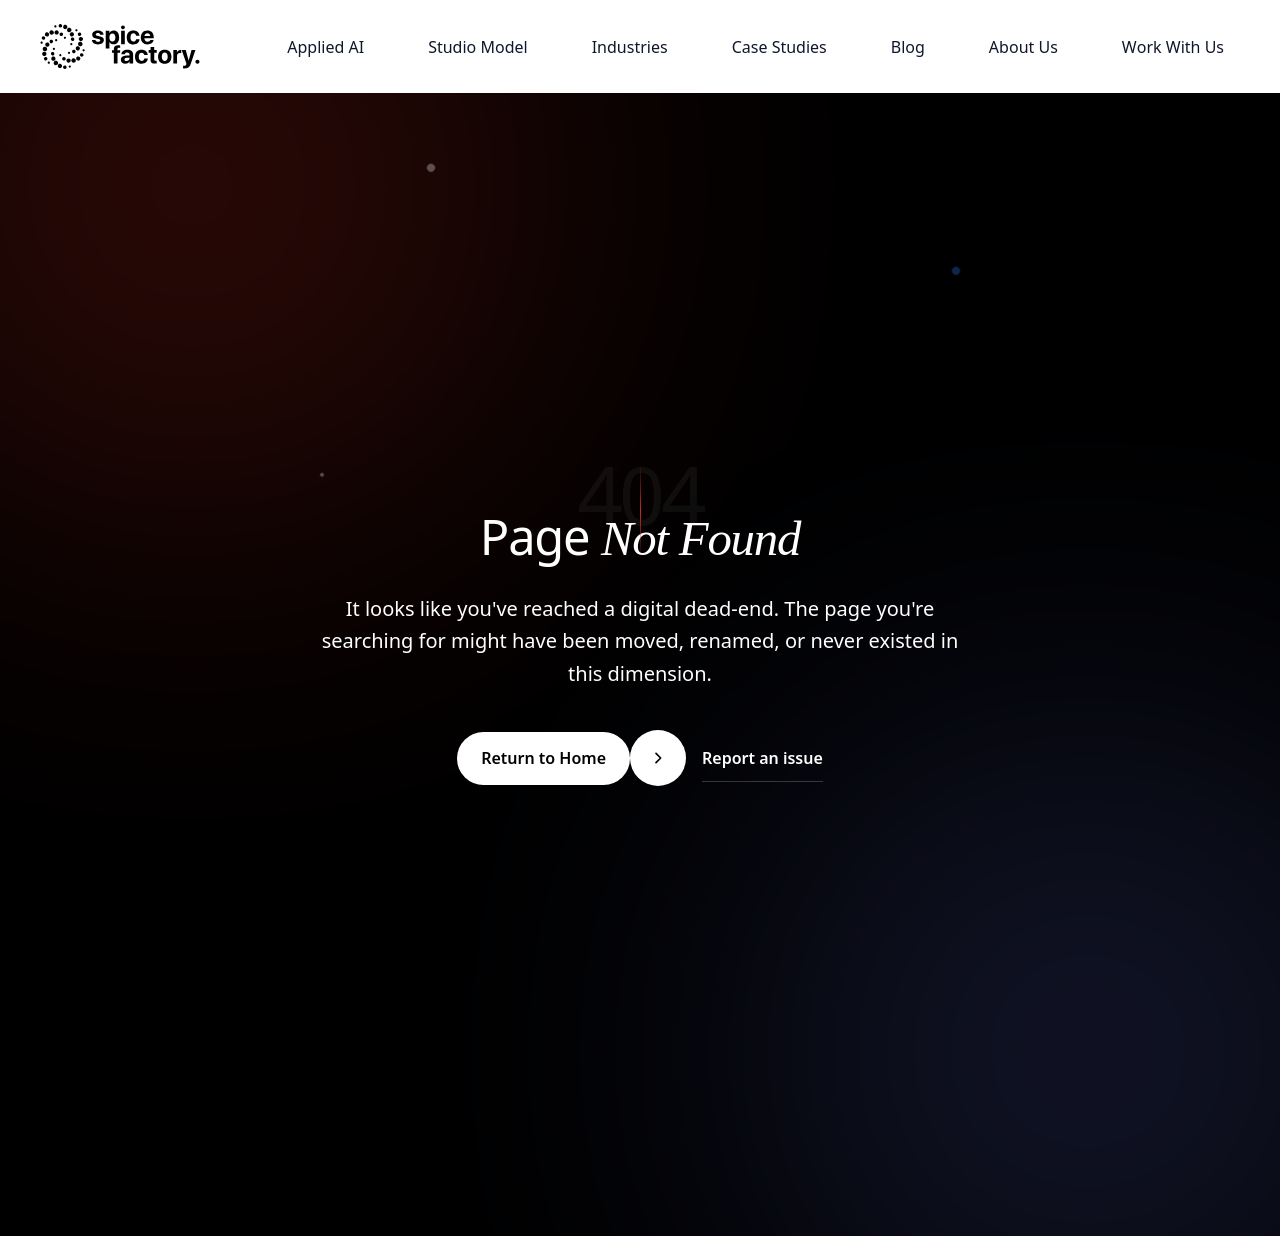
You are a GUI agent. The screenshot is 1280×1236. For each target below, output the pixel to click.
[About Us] (1023, 47)
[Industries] (630, 47)
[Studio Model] (478, 47)
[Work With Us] (1173, 47)
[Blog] (908, 47)
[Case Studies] (779, 47)
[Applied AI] (325, 47)
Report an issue (762, 758)
